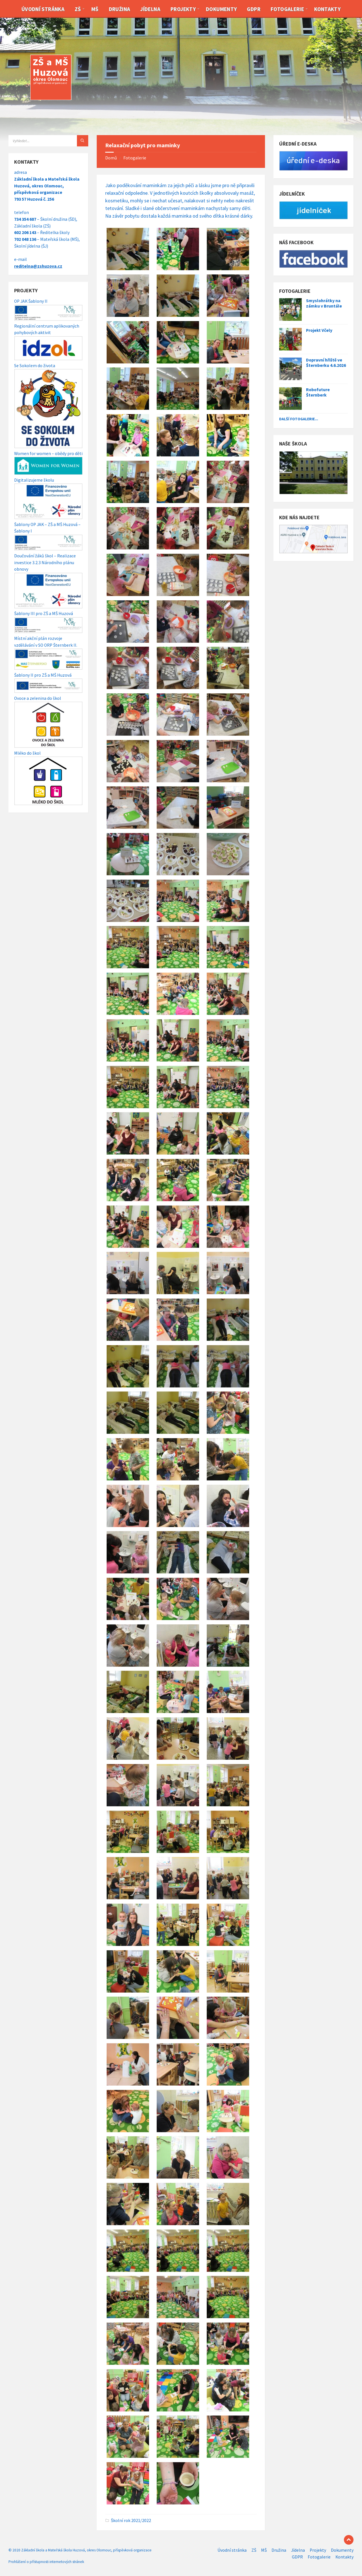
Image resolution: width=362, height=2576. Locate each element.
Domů (111, 158)
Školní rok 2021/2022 (131, 2520)
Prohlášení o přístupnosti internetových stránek (46, 2561)
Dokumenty (221, 9)
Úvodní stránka (42, 9)
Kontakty (327, 9)
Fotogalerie (287, 9)
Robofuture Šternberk (318, 392)
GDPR (253, 9)
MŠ (95, 9)
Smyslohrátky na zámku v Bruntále (324, 303)
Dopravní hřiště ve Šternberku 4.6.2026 (326, 362)
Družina (119, 9)
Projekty (183, 9)
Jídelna (150, 9)
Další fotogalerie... (298, 418)
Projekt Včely (319, 330)
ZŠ (78, 9)
